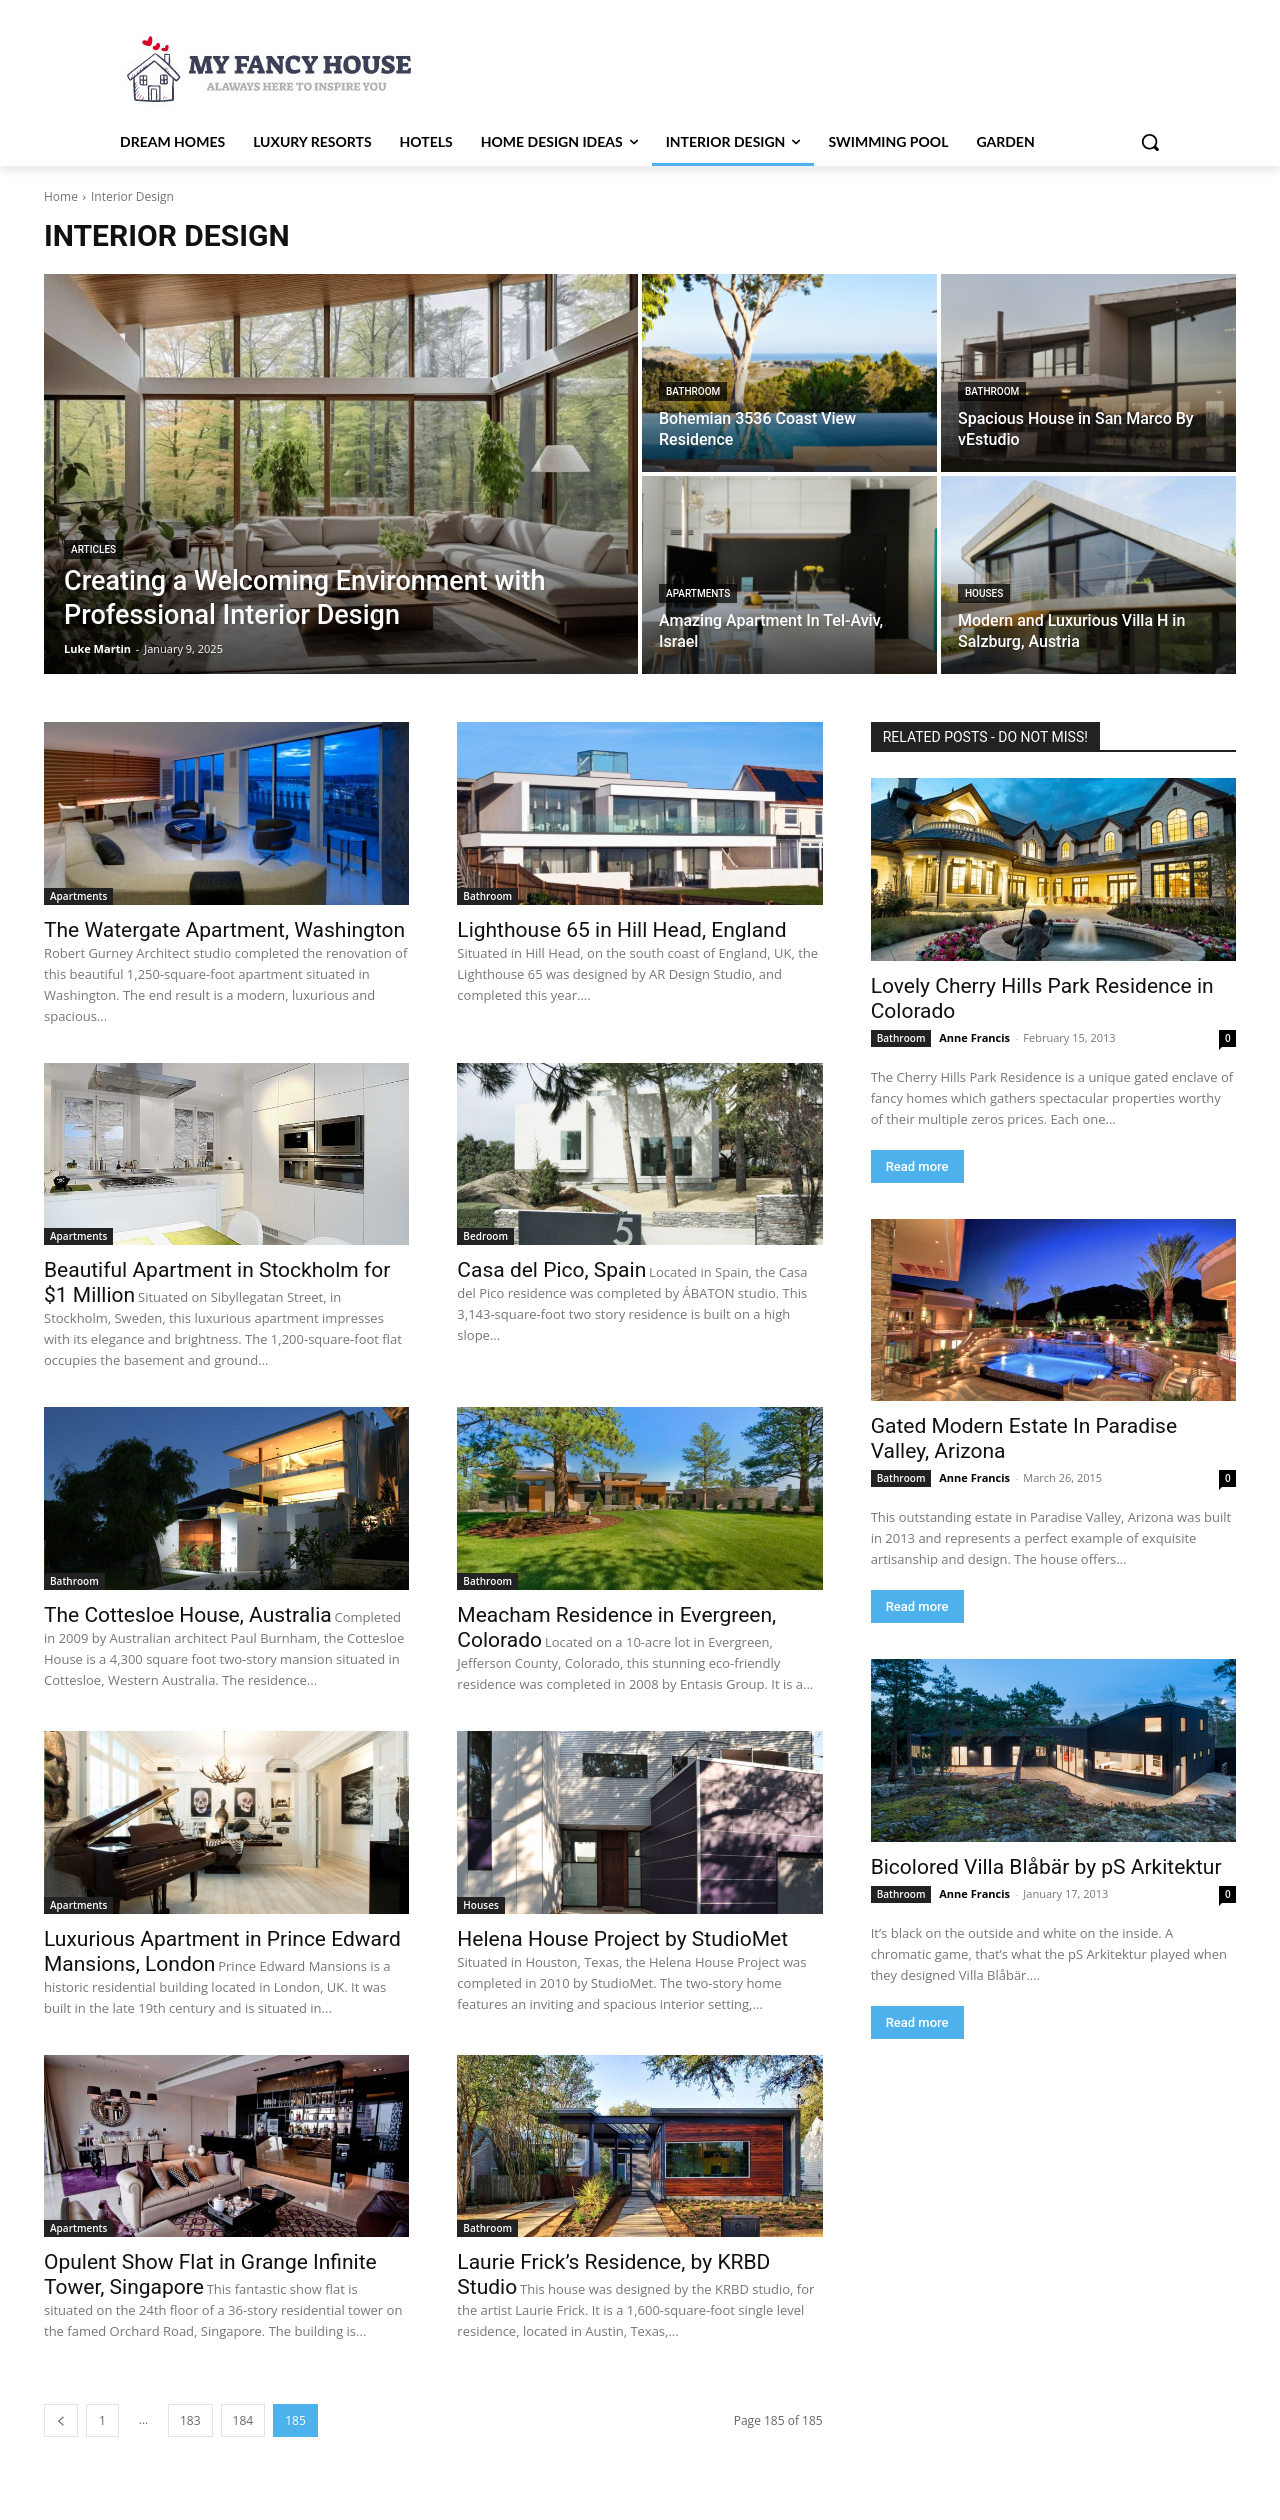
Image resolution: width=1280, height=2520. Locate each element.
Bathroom (693, 391)
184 (243, 2420)
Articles (93, 549)
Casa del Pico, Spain (551, 1270)
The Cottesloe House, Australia (188, 1615)
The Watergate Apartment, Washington (224, 930)
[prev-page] (61, 2420)
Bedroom (485, 1236)
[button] (1150, 142)
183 (190, 2420)
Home (61, 196)
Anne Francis (974, 1037)
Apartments (698, 593)
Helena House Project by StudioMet (622, 1939)
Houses (984, 593)
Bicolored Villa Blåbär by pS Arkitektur (1046, 1867)
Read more (917, 1166)
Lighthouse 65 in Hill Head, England (621, 930)
